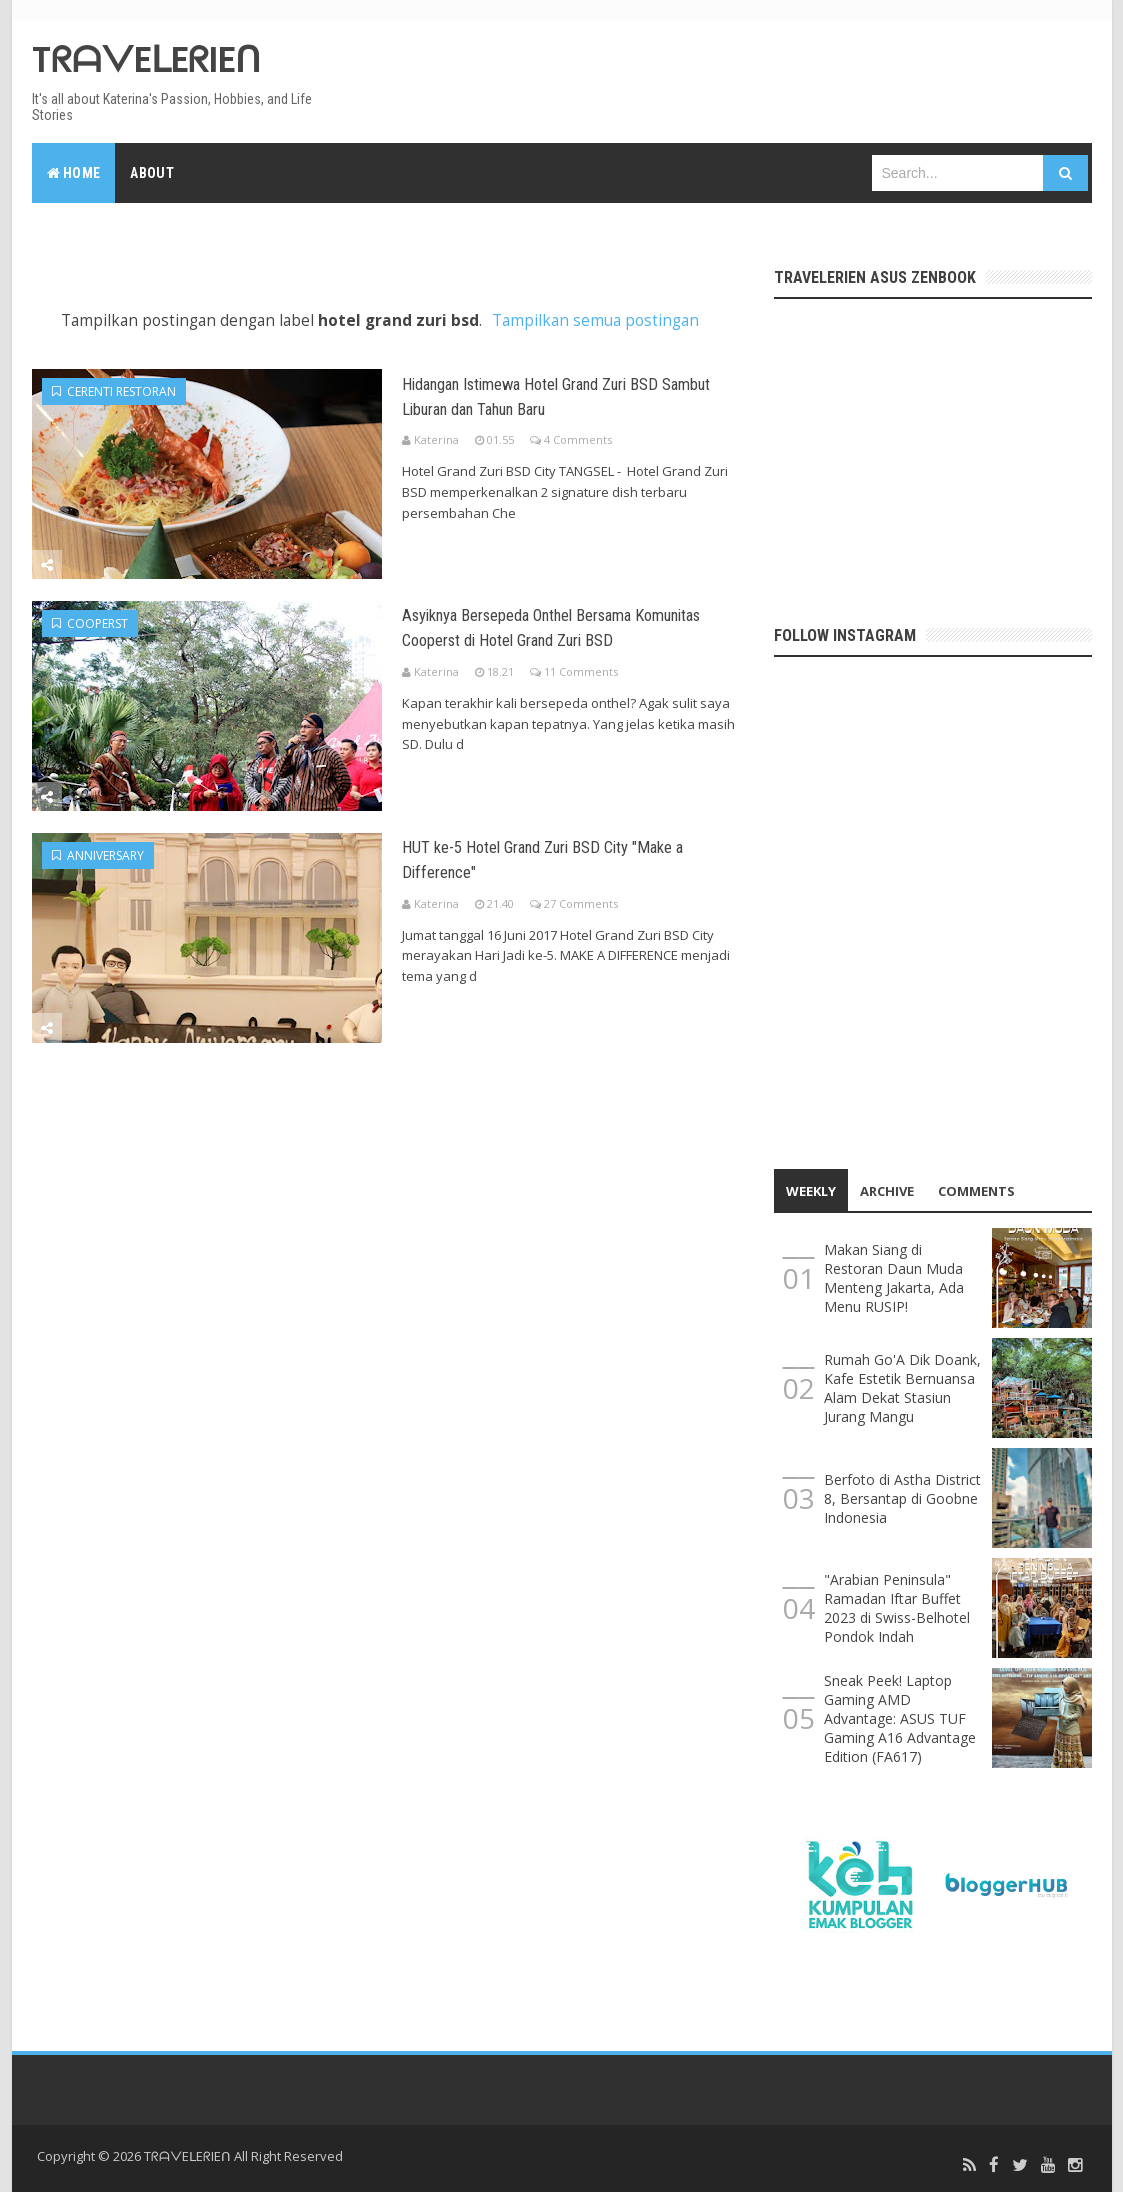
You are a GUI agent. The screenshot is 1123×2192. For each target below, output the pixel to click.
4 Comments (578, 438)
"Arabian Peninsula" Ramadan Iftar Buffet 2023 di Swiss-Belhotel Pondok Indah (897, 1608)
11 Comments (581, 693)
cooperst (90, 621)
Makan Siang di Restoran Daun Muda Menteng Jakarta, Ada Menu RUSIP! (894, 1278)
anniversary (98, 851)
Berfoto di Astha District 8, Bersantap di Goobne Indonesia (902, 1498)
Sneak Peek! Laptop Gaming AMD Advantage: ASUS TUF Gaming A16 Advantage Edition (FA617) (900, 1718)
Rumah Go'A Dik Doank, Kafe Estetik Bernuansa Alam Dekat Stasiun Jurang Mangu (902, 1388)
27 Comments (581, 898)
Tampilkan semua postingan (595, 320)
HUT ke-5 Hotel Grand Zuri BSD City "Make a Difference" (555, 853)
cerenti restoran (114, 391)
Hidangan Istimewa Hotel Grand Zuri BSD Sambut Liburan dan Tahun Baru (578, 393)
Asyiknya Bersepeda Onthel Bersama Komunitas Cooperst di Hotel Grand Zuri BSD (573, 635)
